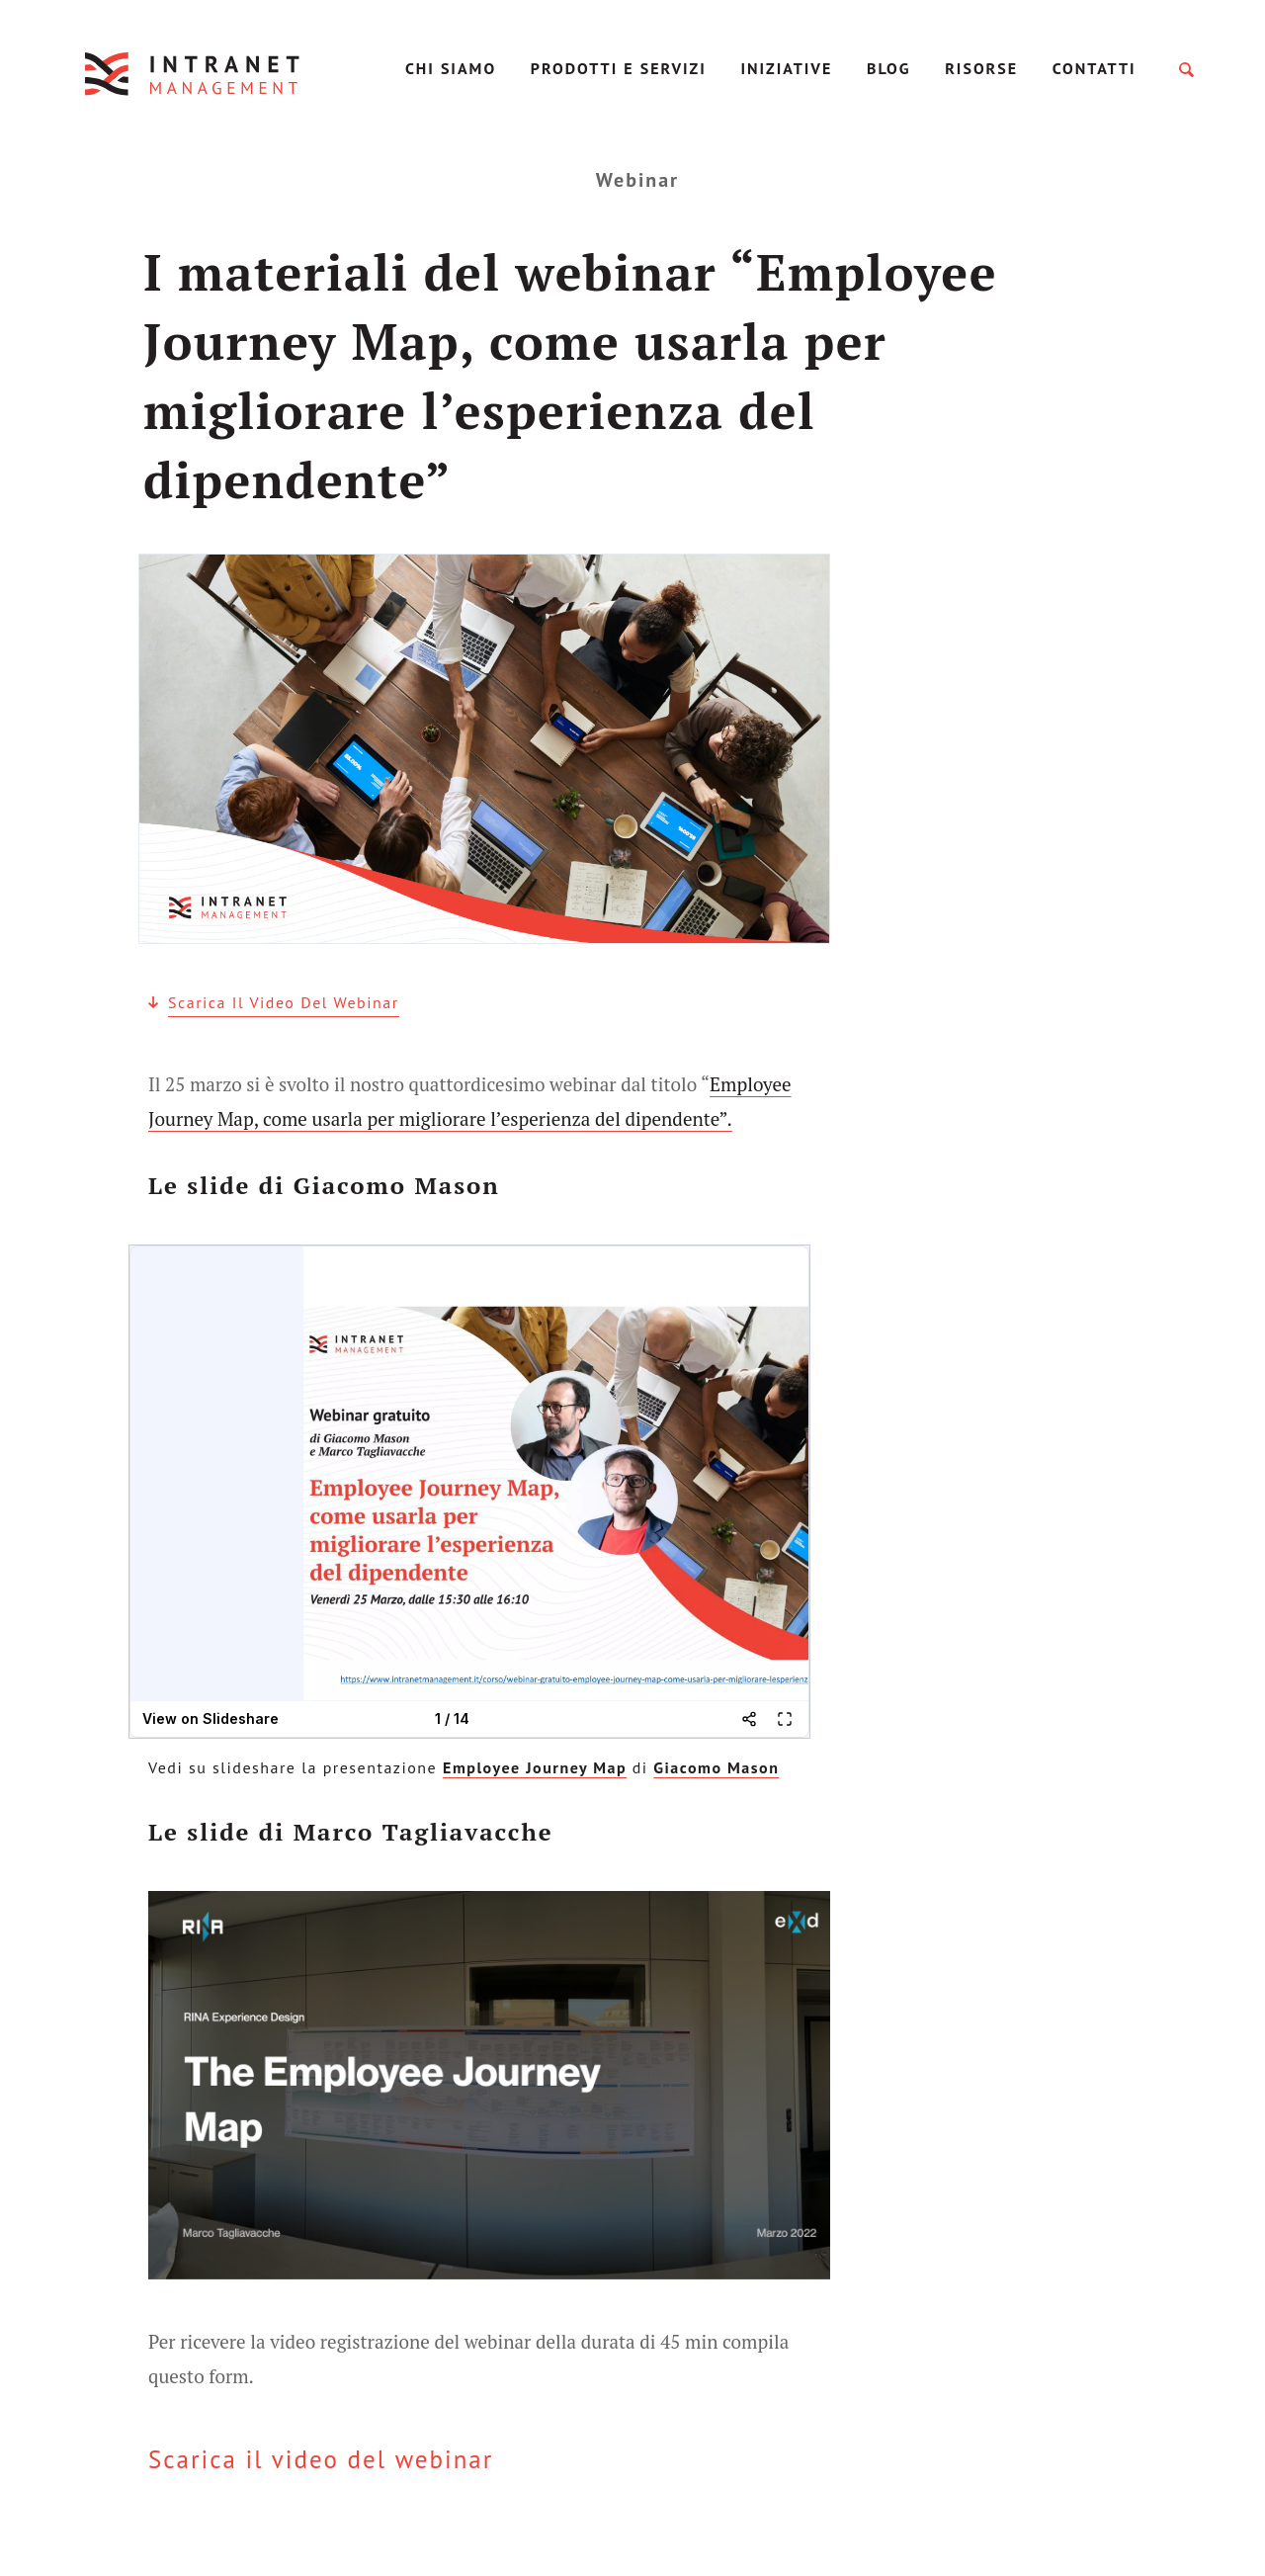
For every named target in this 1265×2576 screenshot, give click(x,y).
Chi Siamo (450, 68)
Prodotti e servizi (619, 68)
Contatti (1095, 68)
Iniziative (786, 68)
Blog (889, 68)
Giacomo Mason (716, 1767)
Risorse (981, 68)
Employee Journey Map (535, 1767)
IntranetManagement (193, 73)
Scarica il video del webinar (283, 1002)
